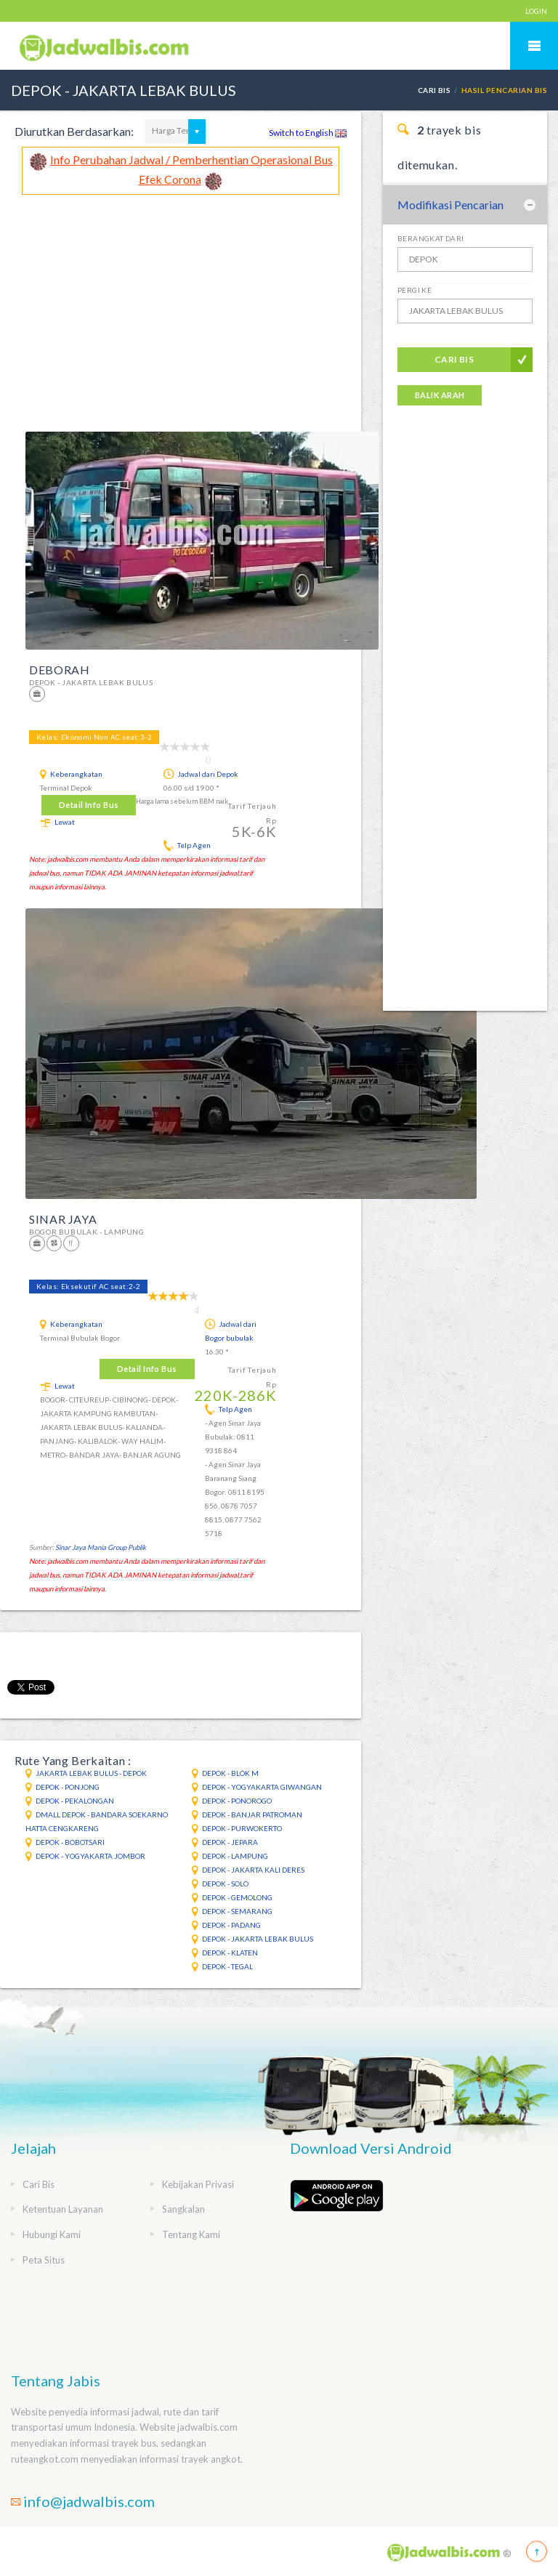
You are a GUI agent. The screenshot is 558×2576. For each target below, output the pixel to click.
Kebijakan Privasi (198, 2184)
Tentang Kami (191, 2234)
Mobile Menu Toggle (534, 46)
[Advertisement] (181, 303)
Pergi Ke (414, 290)
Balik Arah (439, 395)
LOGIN (536, 11)
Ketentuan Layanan (63, 2209)
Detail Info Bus (89, 804)
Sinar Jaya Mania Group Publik (100, 1547)
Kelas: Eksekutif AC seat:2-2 (88, 1286)
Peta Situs (44, 2260)
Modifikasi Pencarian (450, 204)
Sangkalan (183, 2209)
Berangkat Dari (430, 238)
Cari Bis (434, 90)
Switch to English (308, 132)
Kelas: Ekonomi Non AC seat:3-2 (94, 736)
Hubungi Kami (52, 2234)
